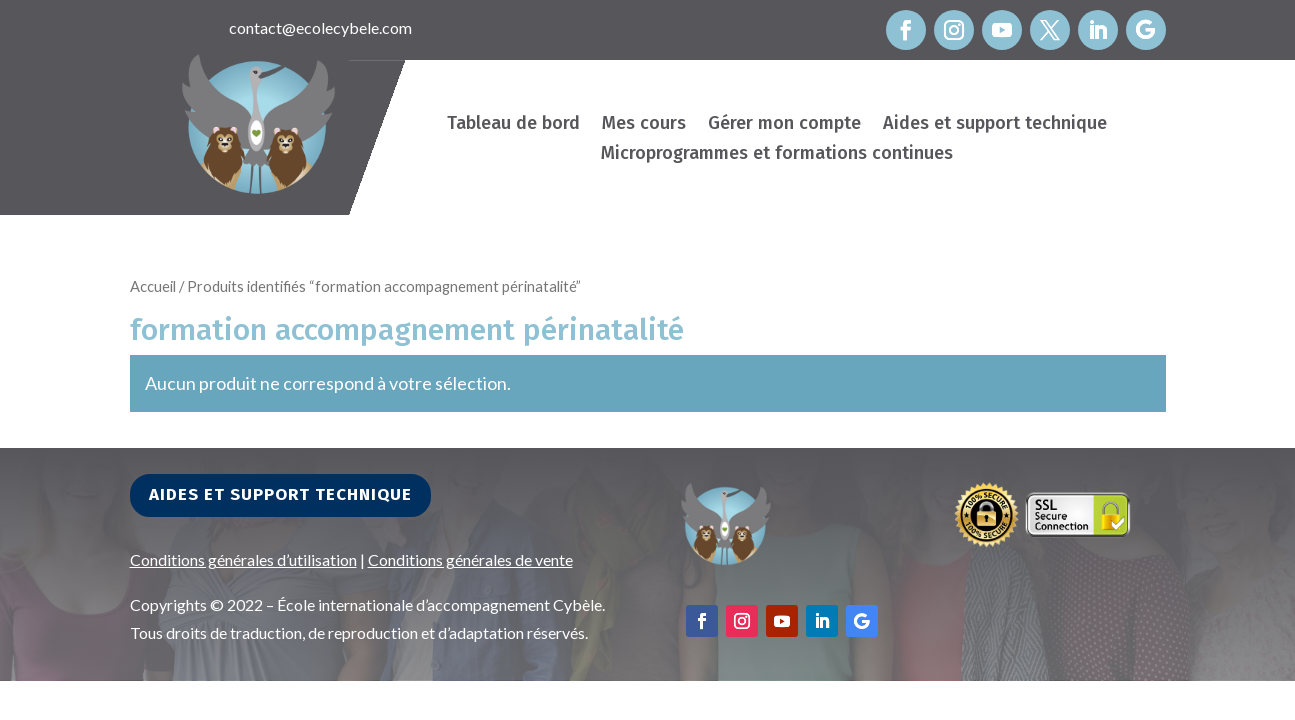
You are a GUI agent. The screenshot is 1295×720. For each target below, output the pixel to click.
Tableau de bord (513, 125)
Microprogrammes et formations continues (777, 155)
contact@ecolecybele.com (320, 27)
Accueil (153, 286)
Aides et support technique (995, 125)
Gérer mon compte (784, 125)
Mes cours (644, 125)
